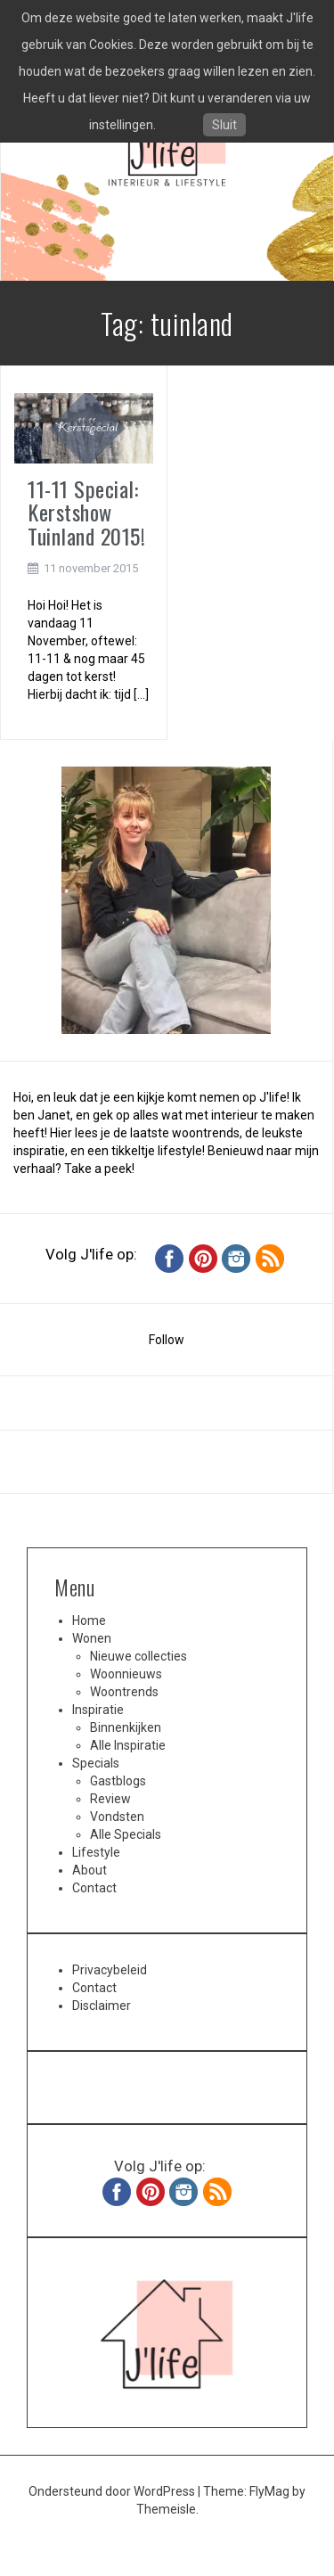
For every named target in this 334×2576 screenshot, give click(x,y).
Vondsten (117, 1816)
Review (110, 1799)
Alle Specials (125, 1834)
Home (89, 1620)
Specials (95, 1763)
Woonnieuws (126, 1674)
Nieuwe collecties (138, 1656)
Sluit (224, 125)
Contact (94, 1888)
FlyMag (269, 2491)
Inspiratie (98, 1709)
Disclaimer (101, 2005)
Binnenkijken (125, 1727)
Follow (166, 1340)
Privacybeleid (109, 1970)
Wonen (91, 1638)
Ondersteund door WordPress (113, 2491)
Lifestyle (96, 1852)
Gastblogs (118, 1781)
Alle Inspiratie (128, 1745)
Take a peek (98, 1168)
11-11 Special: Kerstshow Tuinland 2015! (86, 512)
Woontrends (124, 1692)
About (89, 1870)
